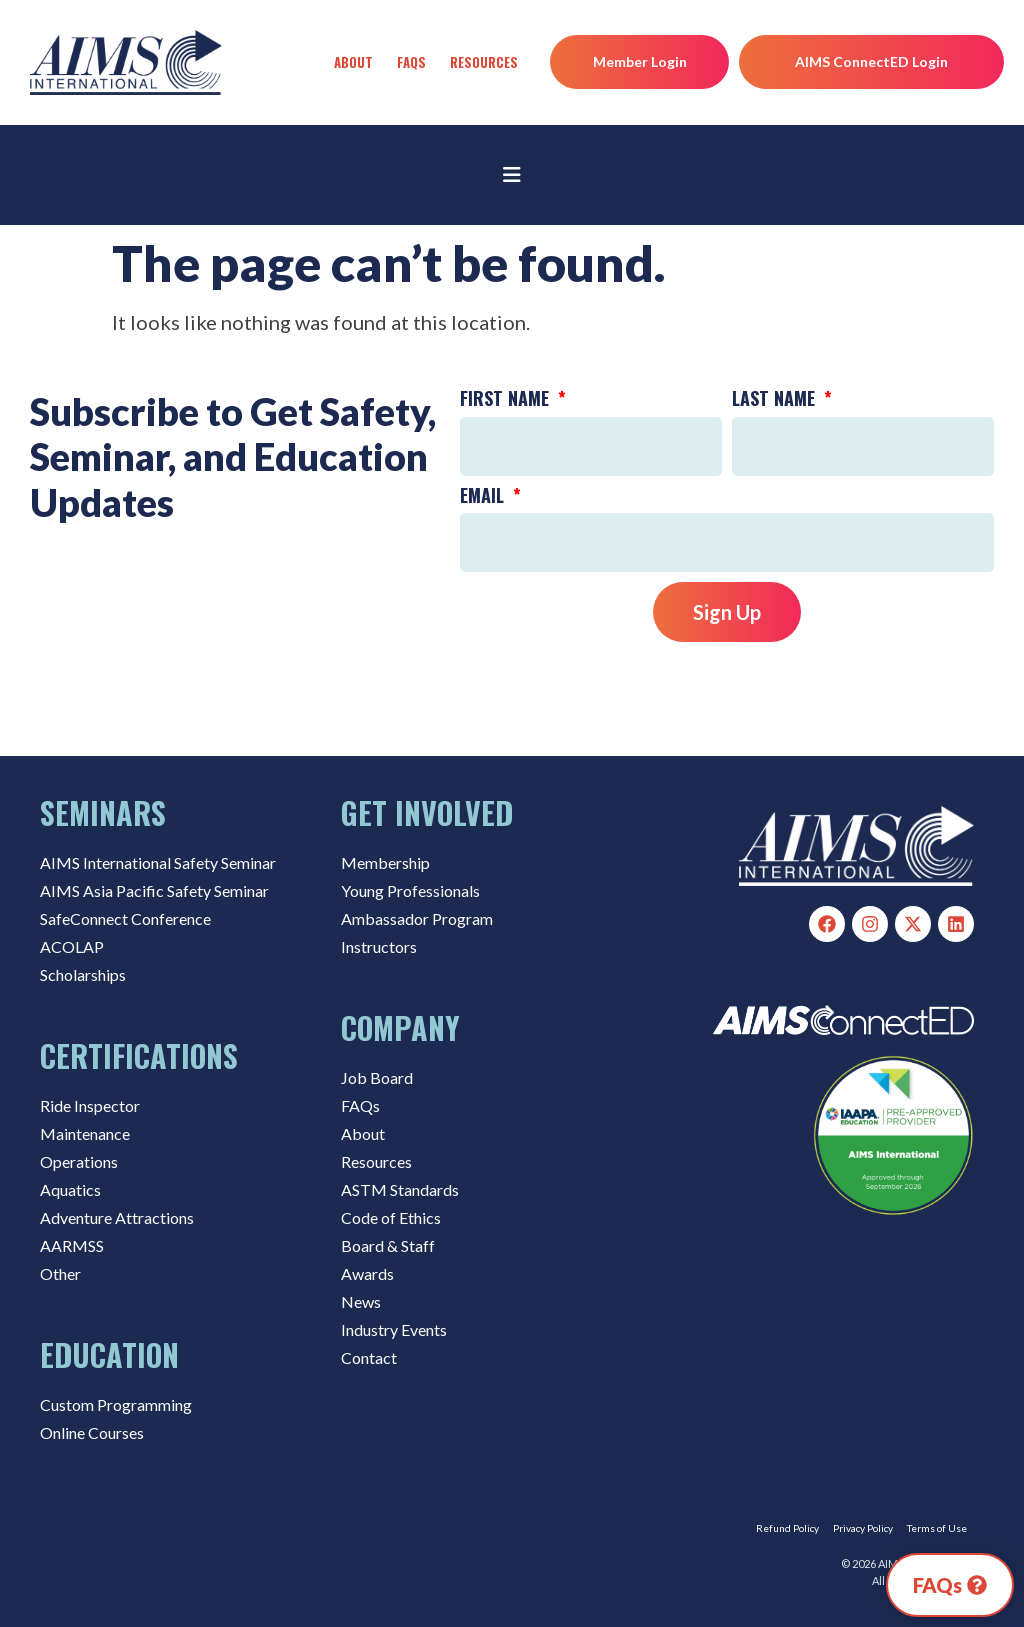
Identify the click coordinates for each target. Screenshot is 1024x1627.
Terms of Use (937, 1528)
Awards (367, 1273)
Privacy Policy (863, 1528)
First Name (507, 400)
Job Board (377, 1077)
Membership (385, 862)
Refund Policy (787, 1528)
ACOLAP (72, 946)
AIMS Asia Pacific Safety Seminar (154, 890)
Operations (79, 1161)
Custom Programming (116, 1404)
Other (60, 1273)
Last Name (776, 400)
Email (484, 497)
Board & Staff (388, 1245)
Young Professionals (410, 890)
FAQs (411, 62)
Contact (369, 1357)
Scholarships (83, 974)
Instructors (379, 946)
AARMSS (72, 1245)
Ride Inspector (90, 1105)
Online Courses (92, 1432)
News (361, 1301)
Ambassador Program (417, 918)
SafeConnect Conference (125, 918)
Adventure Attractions (117, 1217)
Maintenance (85, 1133)
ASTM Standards (400, 1189)
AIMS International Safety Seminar (158, 862)
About (353, 62)
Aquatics (70, 1189)
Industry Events (394, 1329)
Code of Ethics (391, 1217)
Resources (484, 62)
